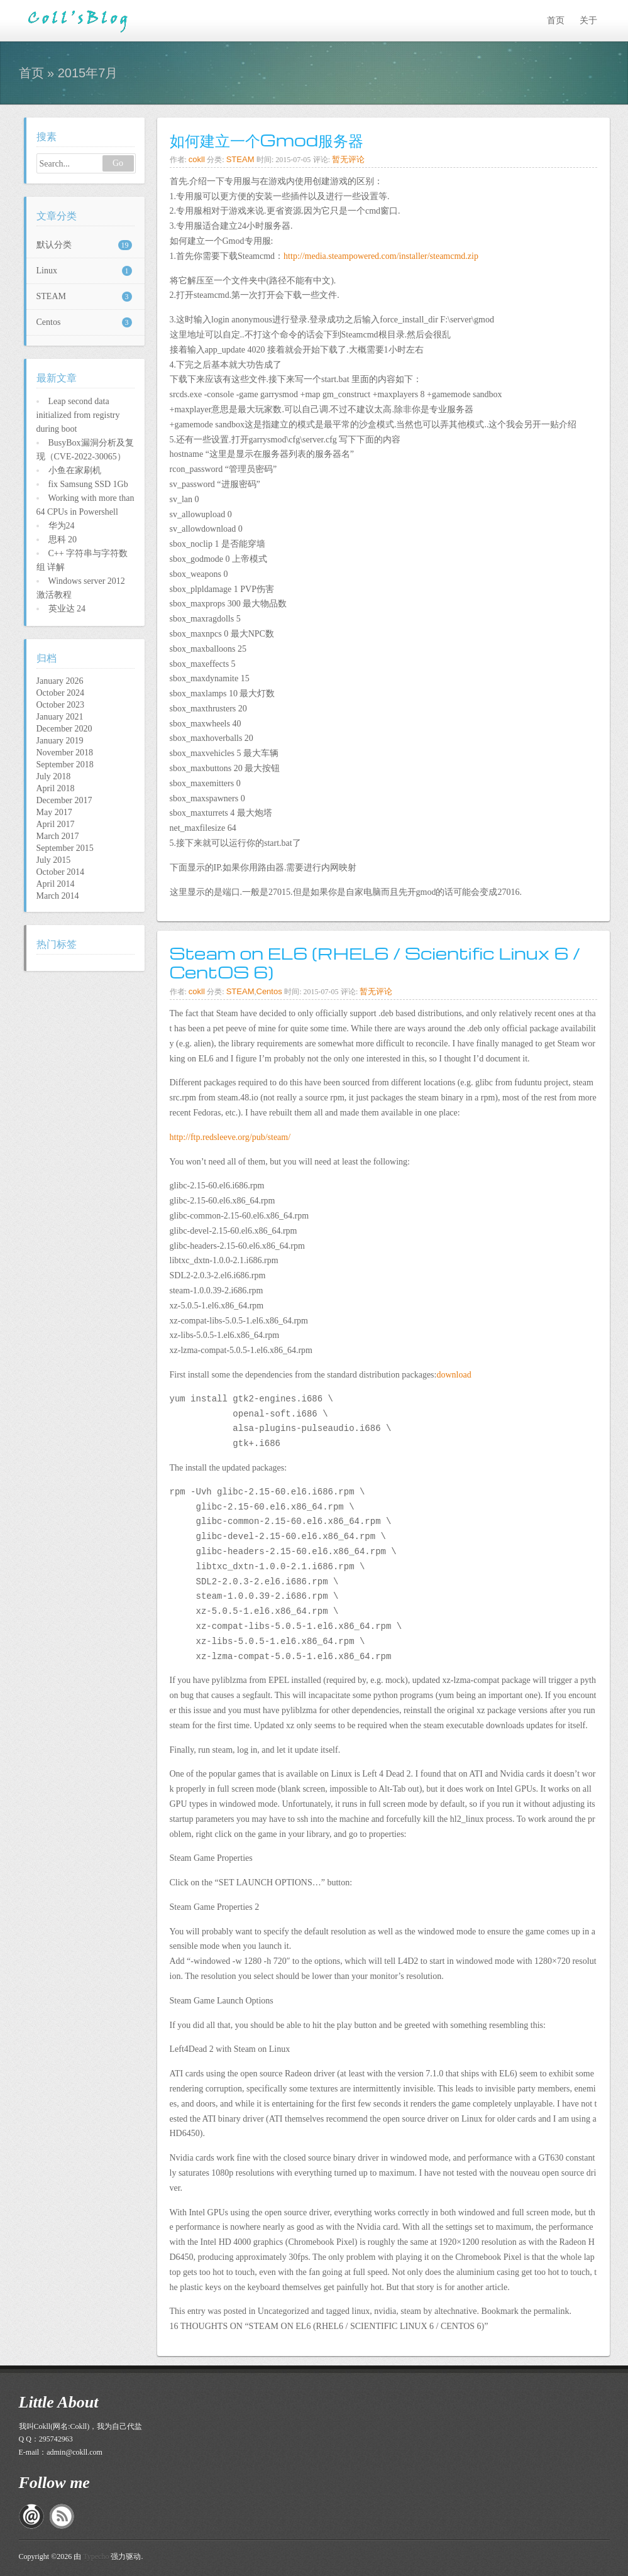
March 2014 (57, 896)
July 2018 (53, 776)
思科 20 (62, 539)
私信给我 (31, 2516)
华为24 (61, 525)
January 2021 (60, 716)
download (453, 1374)
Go (118, 163)
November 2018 (65, 752)
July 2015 (53, 860)
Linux (84, 271)
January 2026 (60, 681)
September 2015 (65, 848)
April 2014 (55, 884)
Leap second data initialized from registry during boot (78, 415)
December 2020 (64, 728)
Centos (269, 991)
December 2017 (64, 800)
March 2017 (57, 836)
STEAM (240, 159)
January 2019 (60, 740)
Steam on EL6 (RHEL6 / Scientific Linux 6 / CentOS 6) (375, 962)
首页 (556, 20)
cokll (197, 159)
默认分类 (84, 245)
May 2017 (54, 812)
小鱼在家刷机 (74, 470)
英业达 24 (67, 608)
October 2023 (60, 705)
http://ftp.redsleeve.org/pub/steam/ (230, 1137)
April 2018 (55, 788)
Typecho (96, 2556)
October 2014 (60, 872)
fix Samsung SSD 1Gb (88, 484)
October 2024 (60, 693)
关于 (588, 20)
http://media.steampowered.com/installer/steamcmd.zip (381, 256)
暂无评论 (348, 159)
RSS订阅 (62, 2516)
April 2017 (55, 824)
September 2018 (65, 764)
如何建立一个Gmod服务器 (266, 139)
